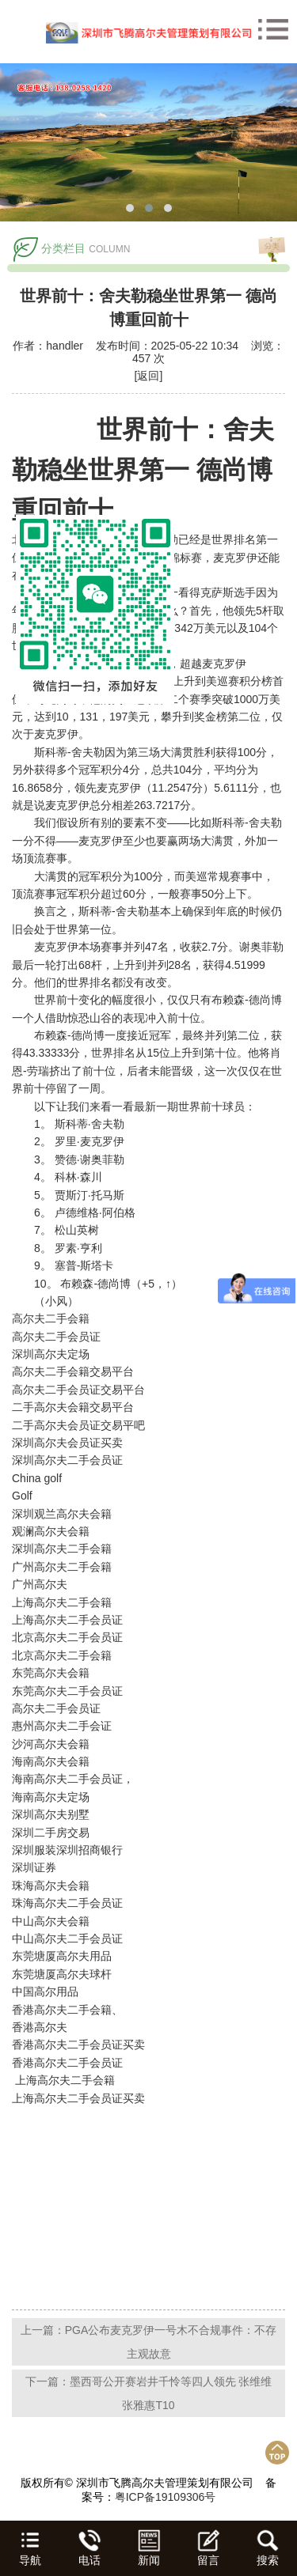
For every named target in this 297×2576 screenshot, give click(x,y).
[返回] (149, 375)
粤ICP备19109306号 (165, 2497)
